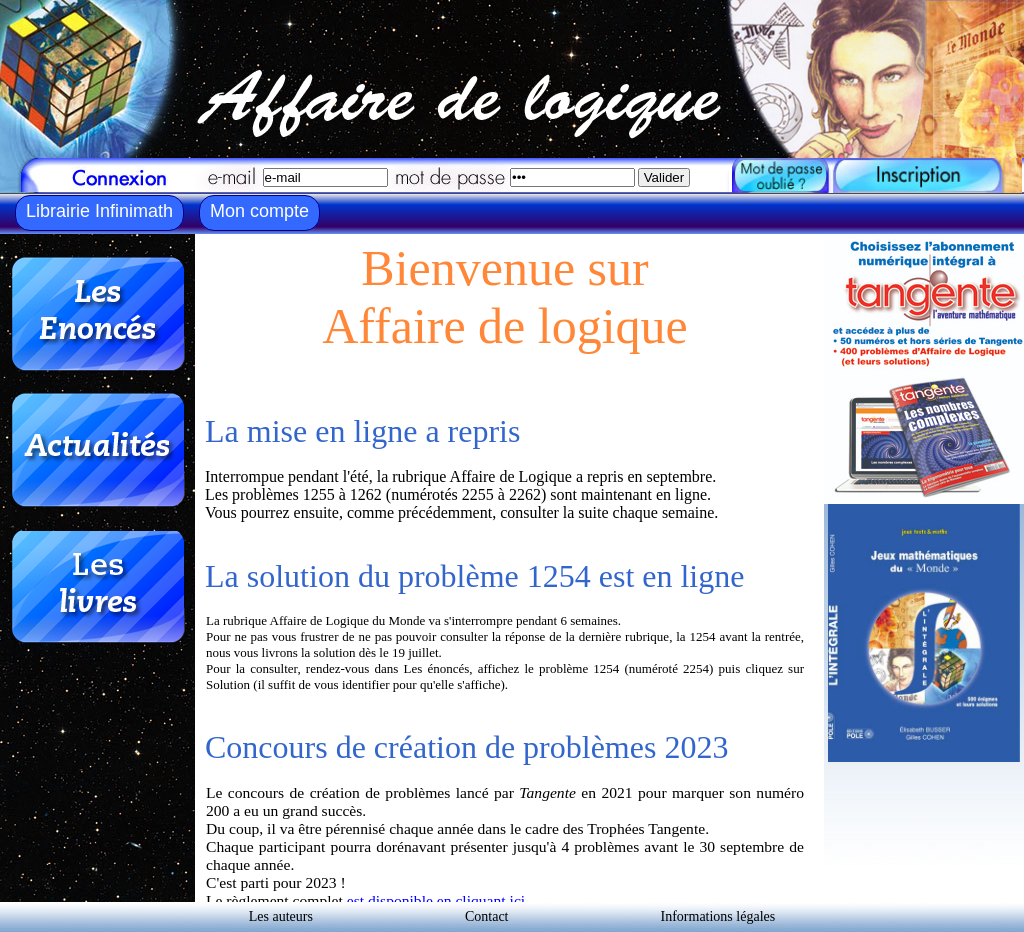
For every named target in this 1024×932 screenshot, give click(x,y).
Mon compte (259, 211)
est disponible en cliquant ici (436, 900)
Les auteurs (281, 916)
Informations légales (718, 916)
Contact (487, 916)
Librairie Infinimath (99, 211)
